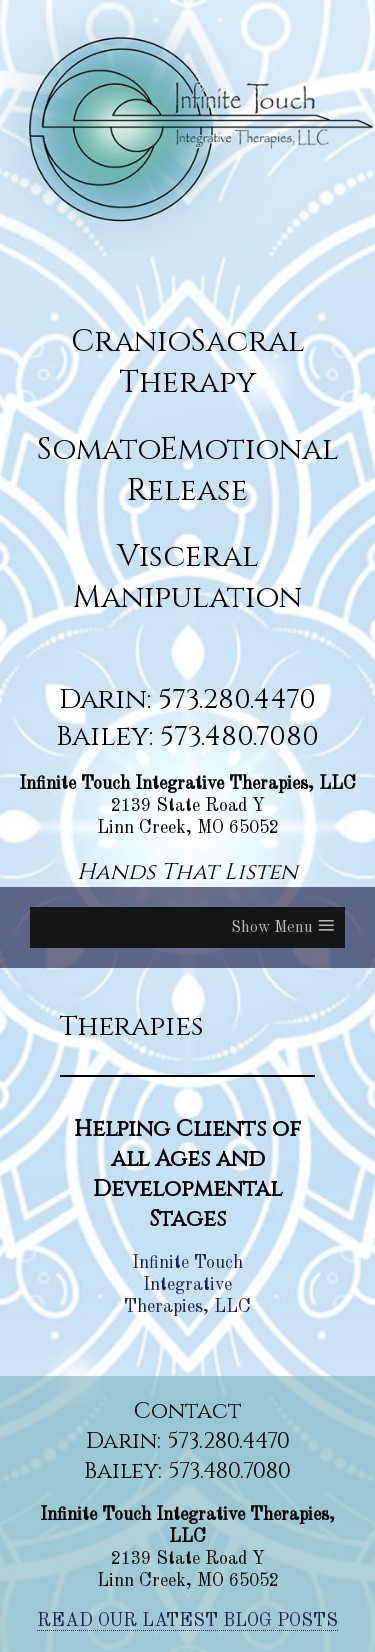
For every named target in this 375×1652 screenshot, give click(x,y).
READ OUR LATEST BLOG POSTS (187, 1621)
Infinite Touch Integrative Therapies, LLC (187, 1285)
